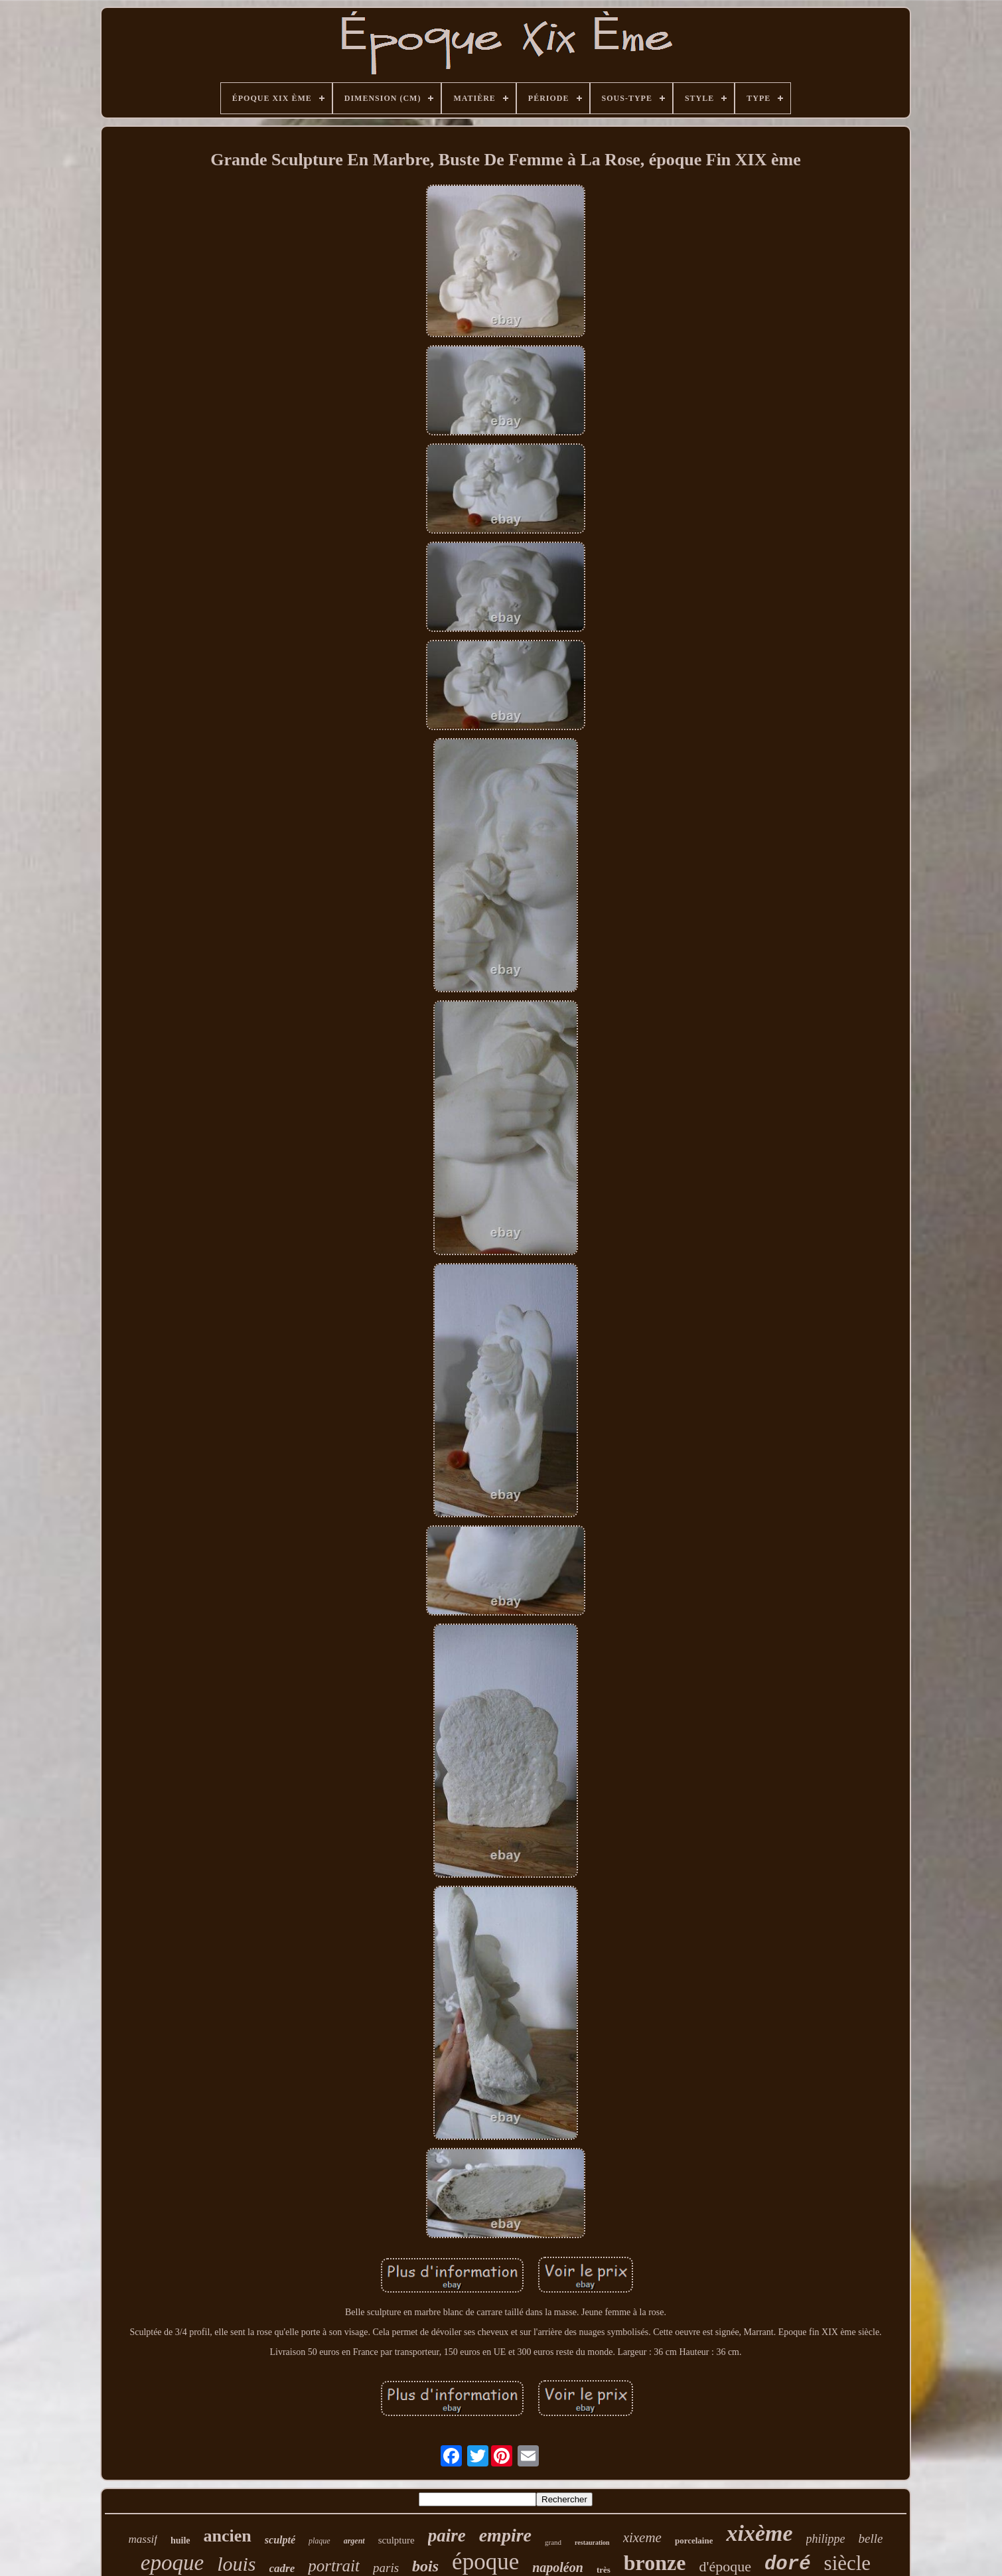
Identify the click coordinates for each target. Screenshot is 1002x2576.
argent (354, 2540)
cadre (282, 2568)
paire (447, 2535)
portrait (334, 2566)
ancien (227, 2535)
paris (386, 2568)
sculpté (280, 2539)
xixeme (642, 2537)
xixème (759, 2533)
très (603, 2570)
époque (485, 2562)
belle (871, 2538)
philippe (825, 2538)
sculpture (396, 2540)
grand (553, 2542)
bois (425, 2566)
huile (180, 2540)
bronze (655, 2563)
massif (143, 2539)
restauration (592, 2542)
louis (236, 2564)
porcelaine (694, 2540)
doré (787, 2564)
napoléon (557, 2567)
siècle (847, 2563)
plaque (319, 2540)
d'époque (725, 2566)
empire (505, 2535)
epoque (172, 2563)
